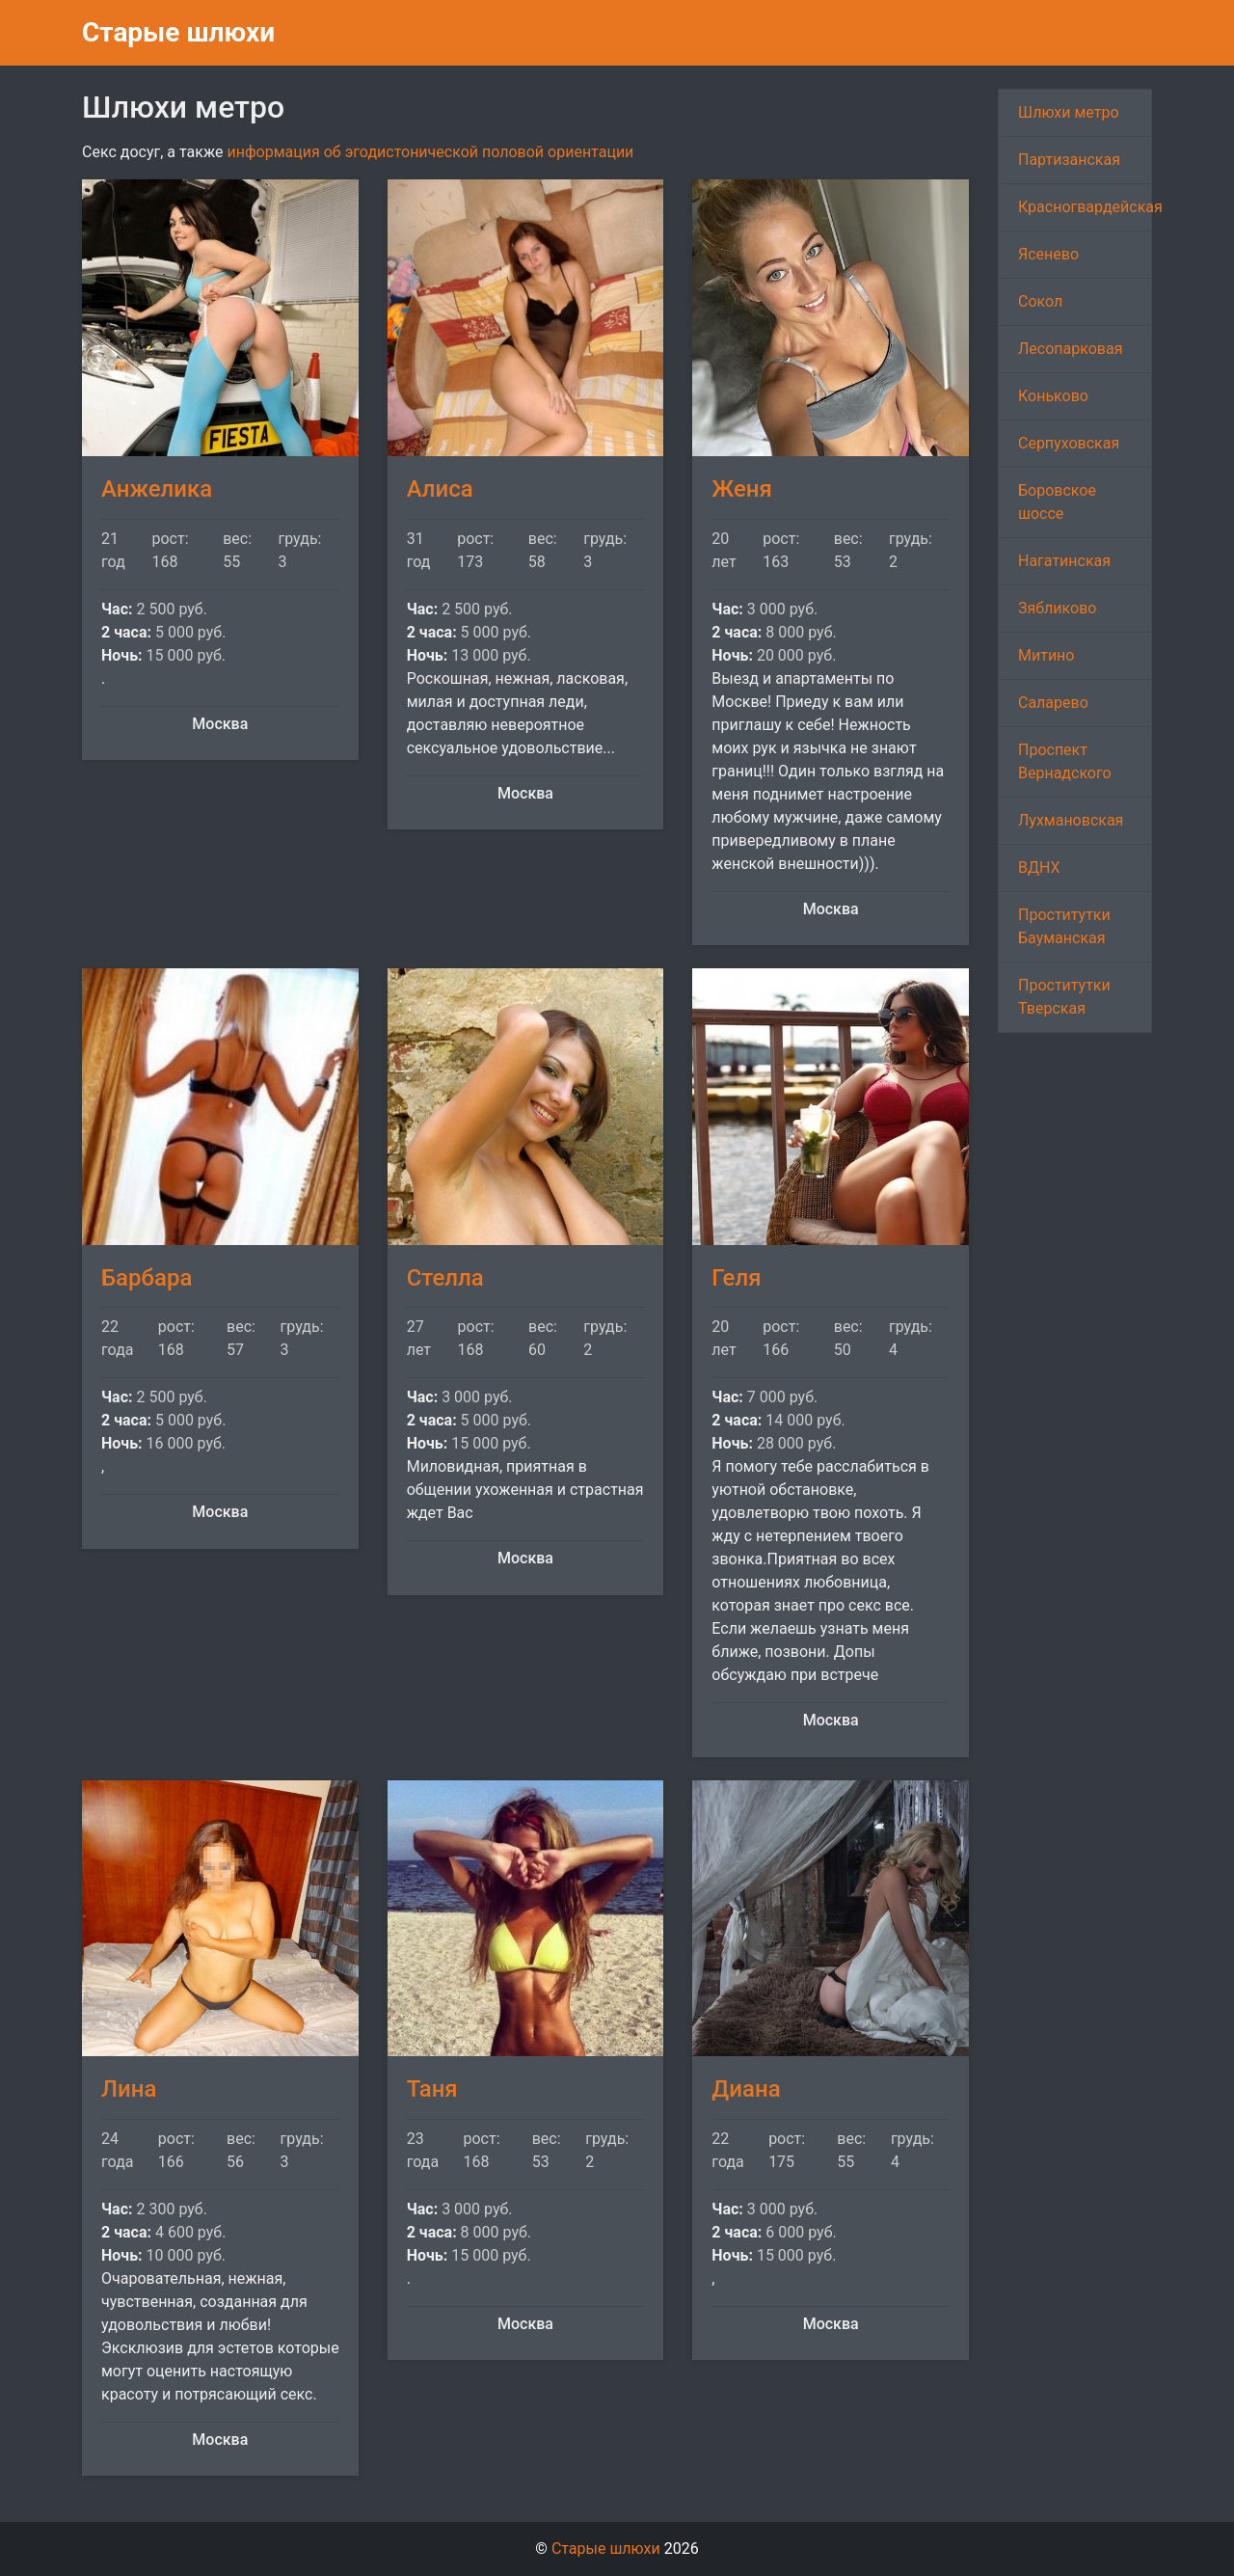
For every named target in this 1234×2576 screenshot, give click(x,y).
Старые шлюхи (178, 32)
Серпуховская (1068, 443)
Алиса (440, 488)
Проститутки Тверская (1064, 996)
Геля (736, 1277)
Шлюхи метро (1068, 112)
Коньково (1053, 396)
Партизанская (1069, 159)
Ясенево (1048, 254)
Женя (741, 488)
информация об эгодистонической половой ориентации (430, 152)
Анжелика (156, 488)
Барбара (146, 1277)
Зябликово (1057, 608)
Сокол (1040, 301)
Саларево (1053, 702)
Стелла (445, 1277)
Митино (1046, 655)
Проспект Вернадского (1065, 761)
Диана (745, 2088)
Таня (432, 2088)
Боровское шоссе (1057, 502)
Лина (128, 2088)
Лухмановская (1070, 820)
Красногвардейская (1085, 207)
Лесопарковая (1070, 348)
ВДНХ (1039, 867)
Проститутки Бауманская (1064, 926)
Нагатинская (1064, 561)
